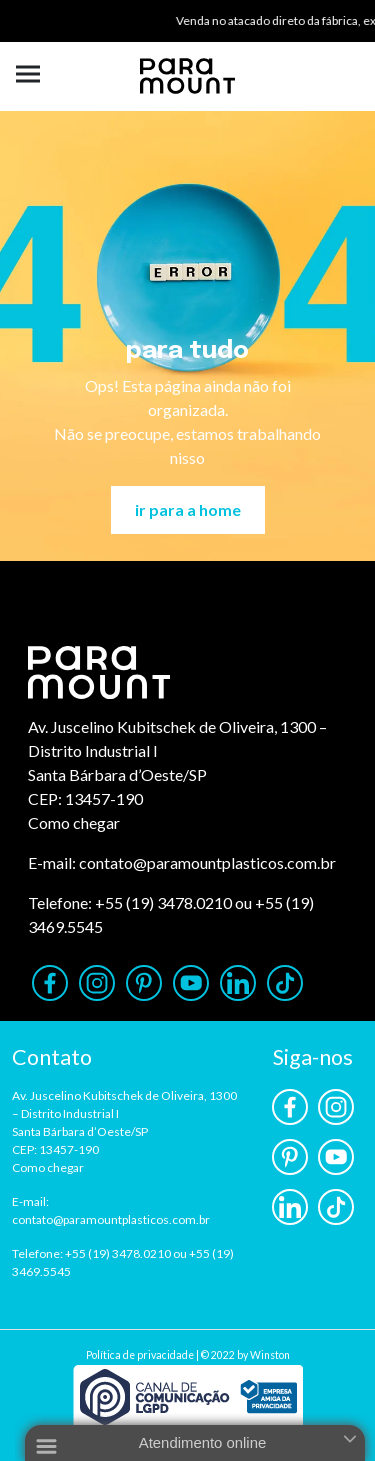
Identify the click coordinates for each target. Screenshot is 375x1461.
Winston (270, 1355)
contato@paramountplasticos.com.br (207, 862)
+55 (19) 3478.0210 (163, 902)
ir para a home (188, 509)
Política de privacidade (140, 1355)
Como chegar (74, 822)
